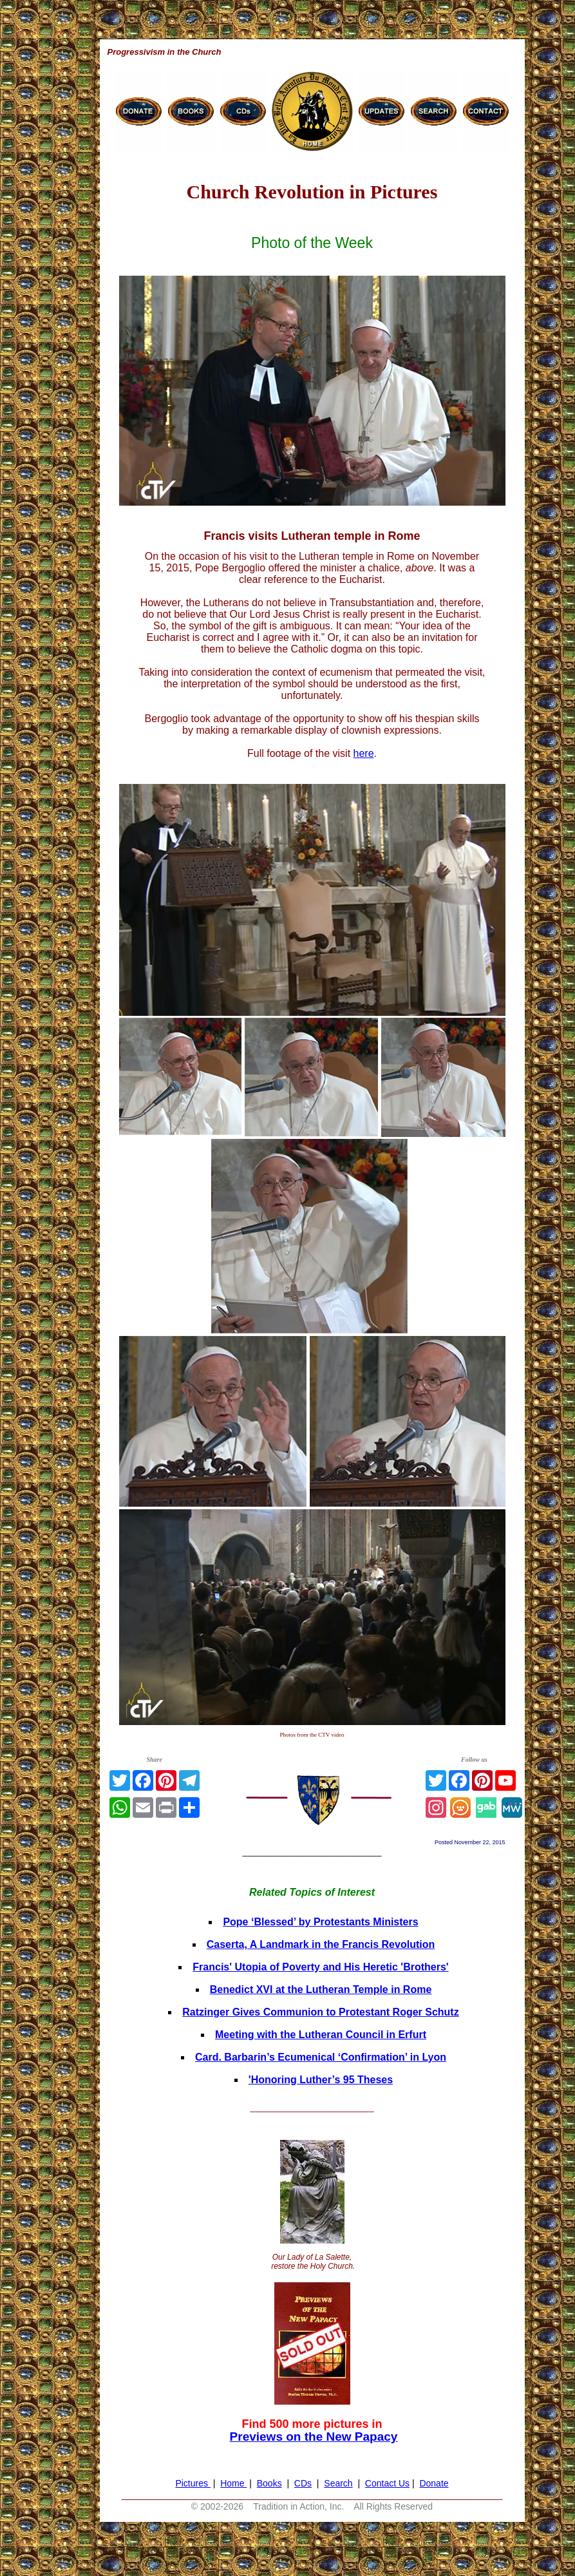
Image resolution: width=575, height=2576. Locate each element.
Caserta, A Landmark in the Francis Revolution (321, 1944)
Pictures (192, 2483)
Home (233, 2483)
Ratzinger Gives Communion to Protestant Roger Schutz (320, 2012)
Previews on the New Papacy (314, 2436)
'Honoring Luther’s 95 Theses (321, 2079)
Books (269, 2483)
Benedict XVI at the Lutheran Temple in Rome (321, 1989)
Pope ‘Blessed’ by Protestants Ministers (320, 1921)
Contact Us (387, 2483)
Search (338, 2483)
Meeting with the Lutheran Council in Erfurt (320, 2034)
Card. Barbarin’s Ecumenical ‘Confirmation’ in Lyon (320, 2057)
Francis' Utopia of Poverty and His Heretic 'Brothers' (320, 1966)
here (363, 753)
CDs (303, 2483)
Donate (433, 2483)
